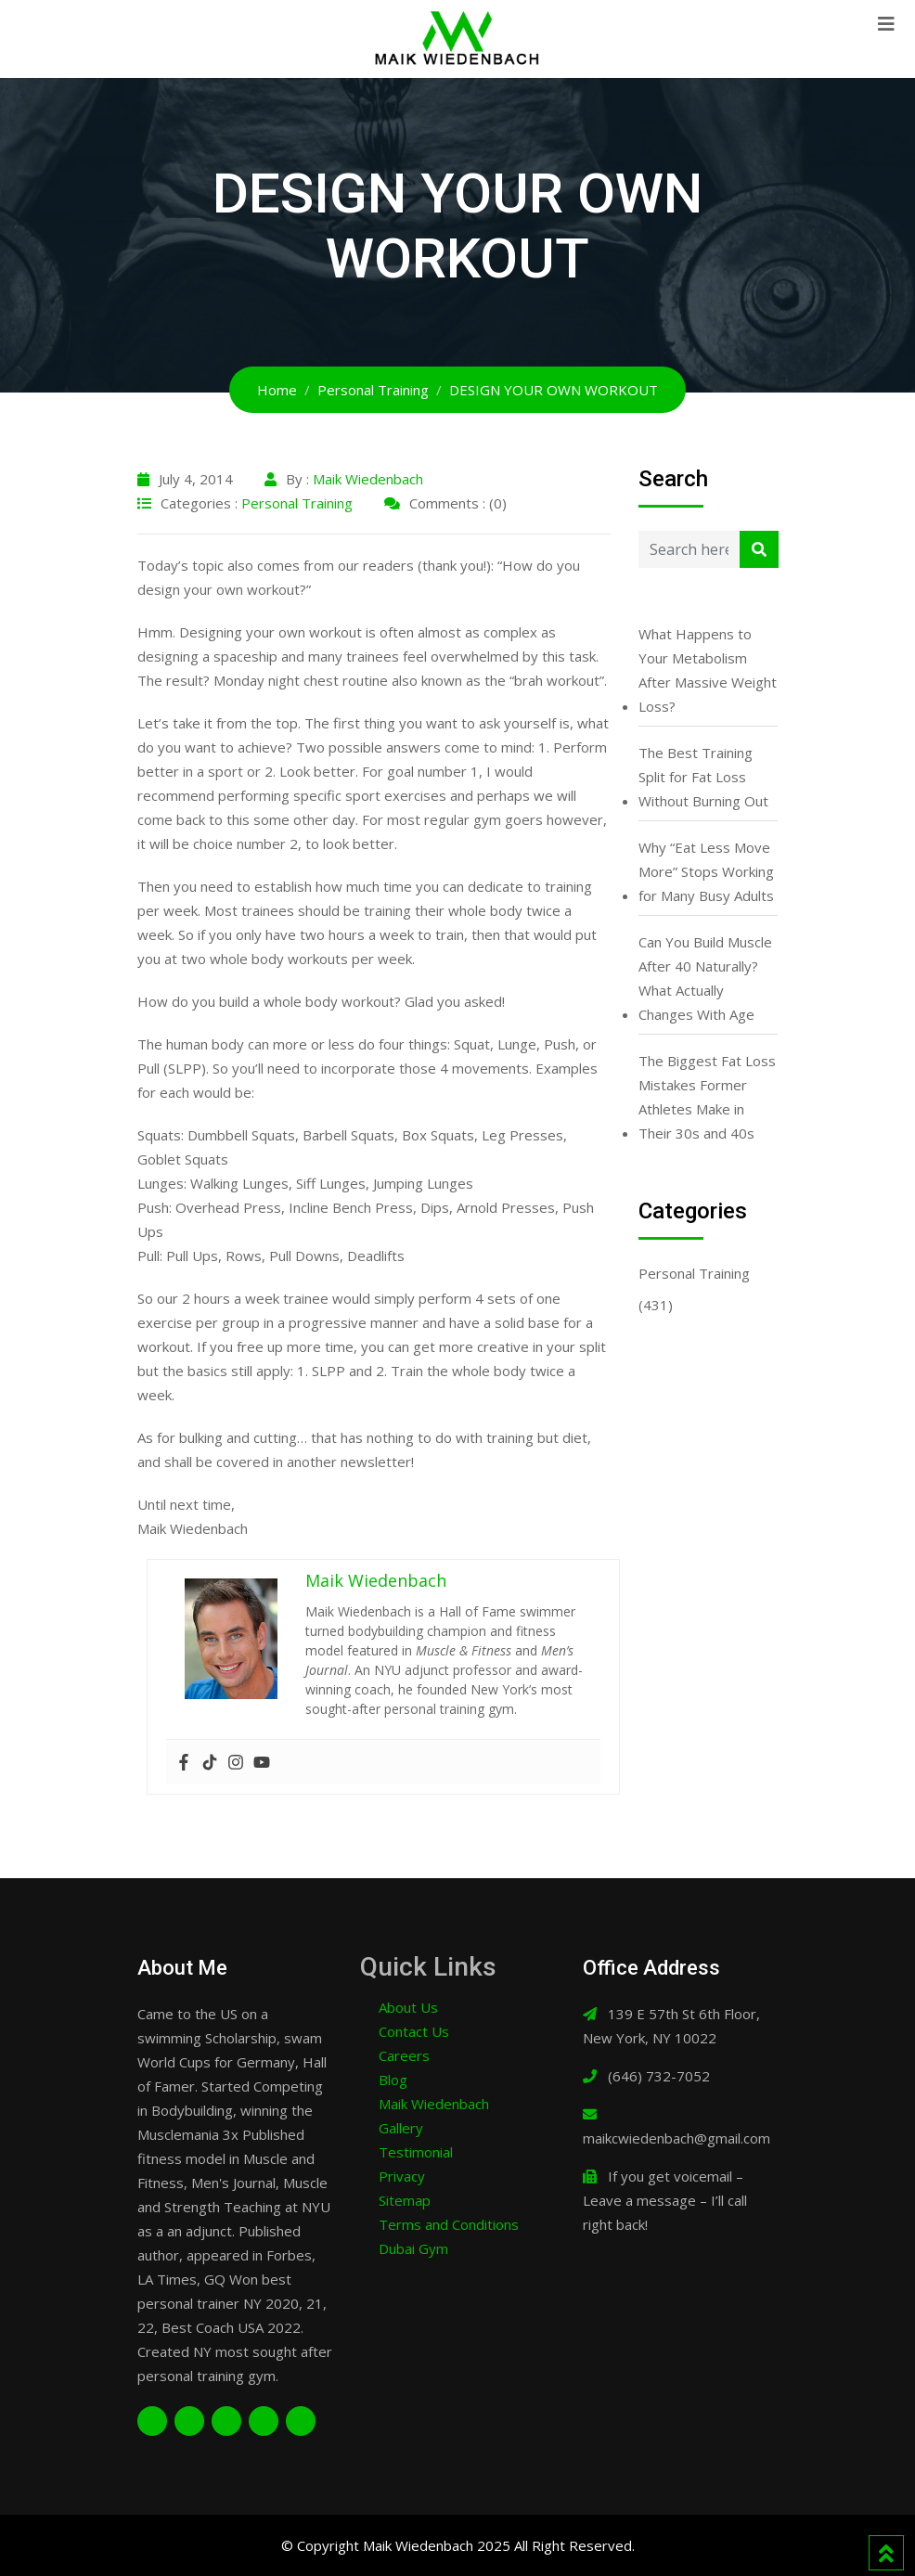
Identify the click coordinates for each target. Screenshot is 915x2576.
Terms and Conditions (449, 2224)
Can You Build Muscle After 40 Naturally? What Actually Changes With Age (705, 978)
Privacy (402, 2176)
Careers (404, 2055)
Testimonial (416, 2152)
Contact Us (414, 2031)
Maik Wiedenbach (368, 479)
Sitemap (405, 2200)
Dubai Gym (413, 2248)
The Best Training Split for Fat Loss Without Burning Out (703, 776)
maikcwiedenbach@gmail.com (676, 2138)
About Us (408, 2007)
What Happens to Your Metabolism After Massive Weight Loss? (707, 670)
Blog (393, 2079)
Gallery (401, 2128)
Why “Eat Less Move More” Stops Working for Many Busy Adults (706, 871)
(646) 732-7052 (659, 2076)
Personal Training (297, 503)
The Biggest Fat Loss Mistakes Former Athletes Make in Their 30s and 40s (707, 1096)
